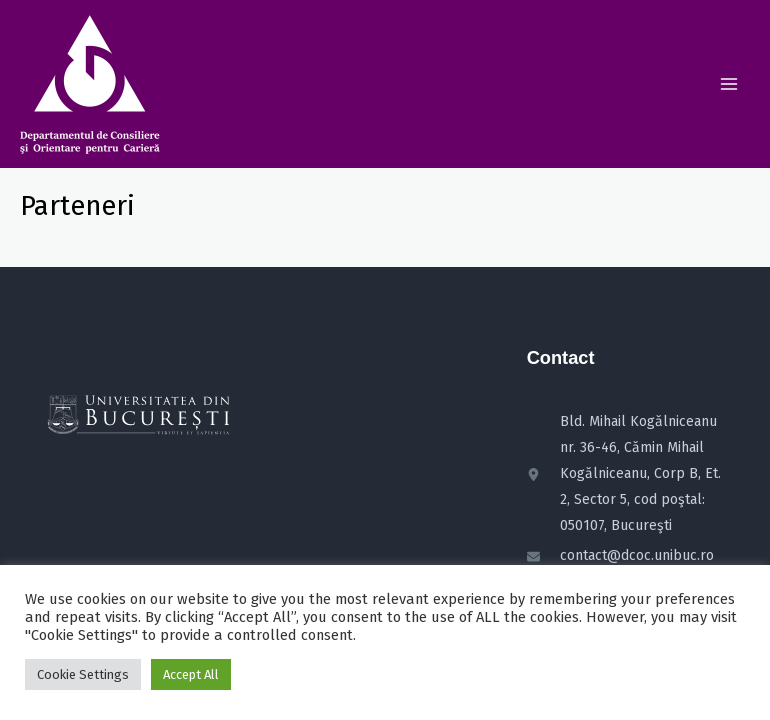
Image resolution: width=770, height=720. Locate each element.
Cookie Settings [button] (83, 674)
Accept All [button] (191, 674)
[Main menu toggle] (729, 84)
